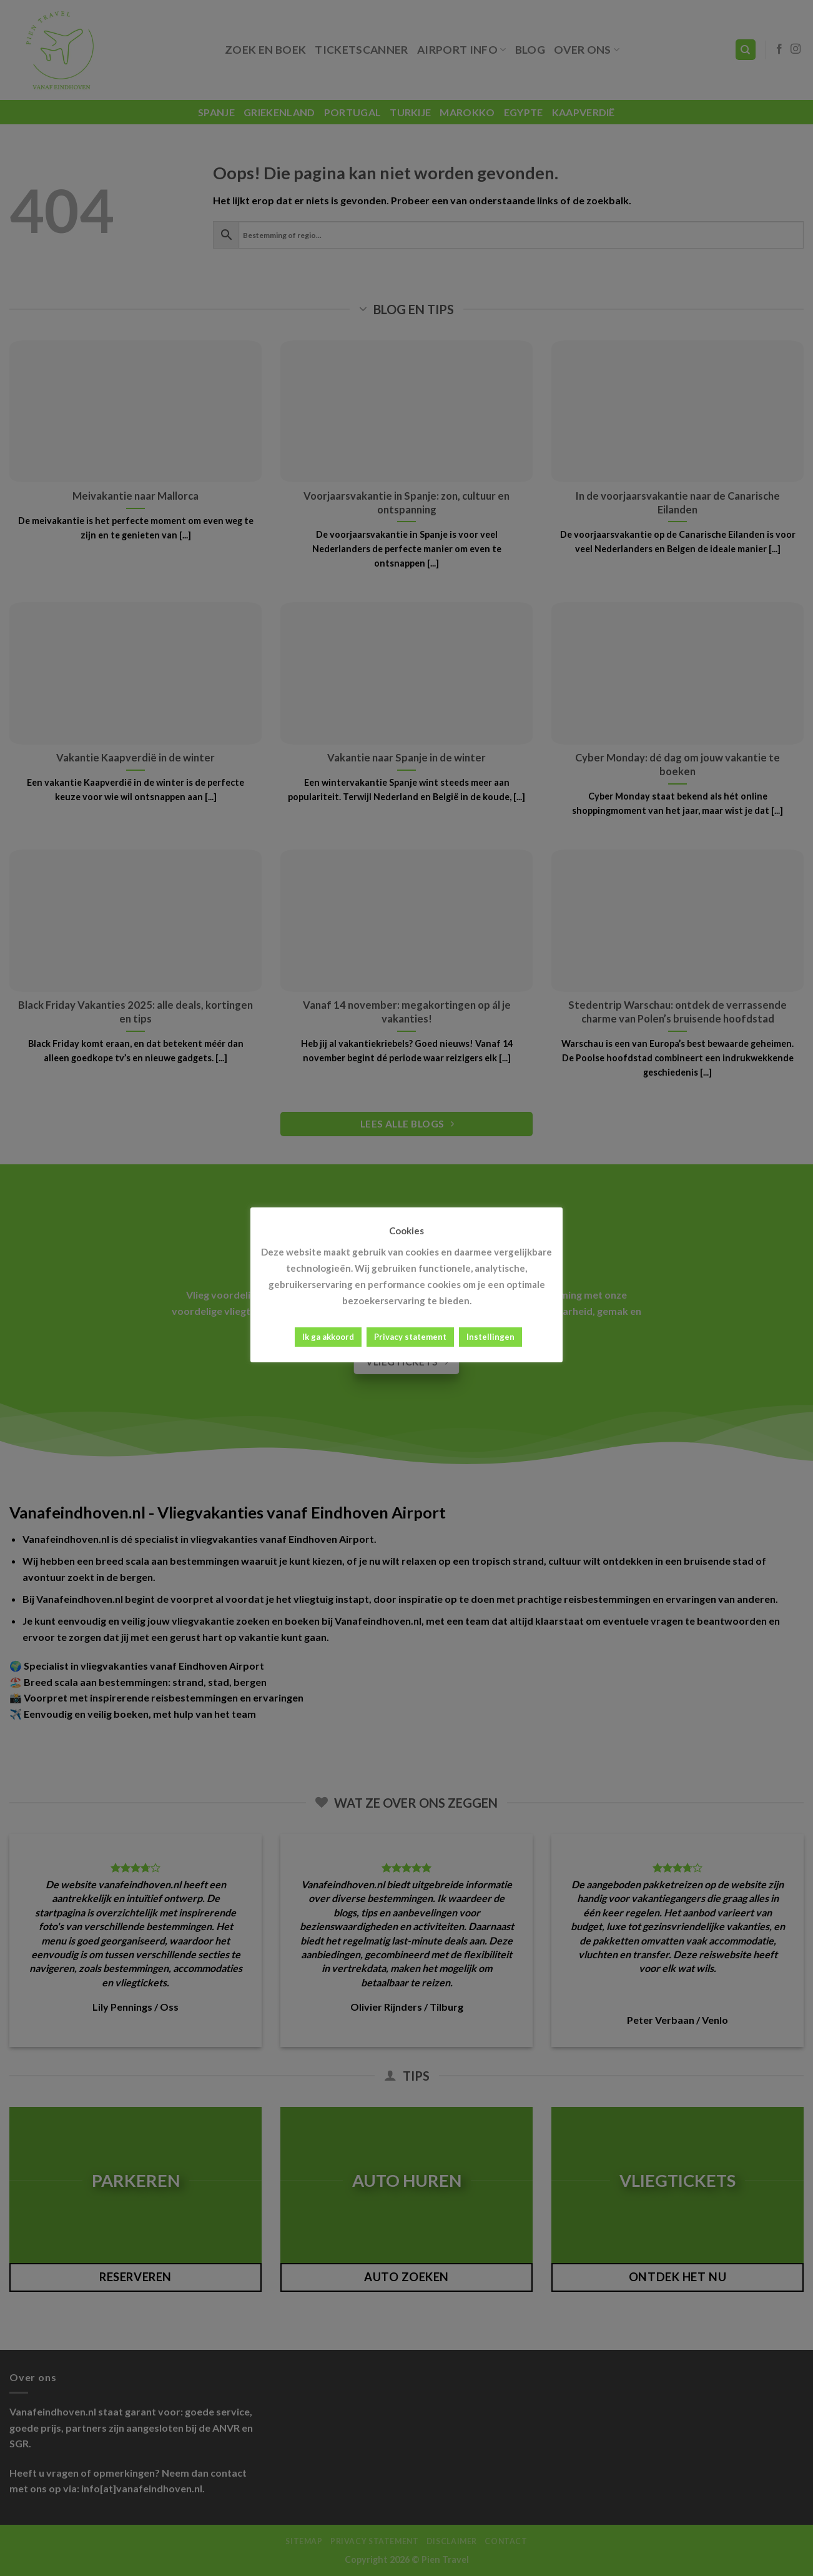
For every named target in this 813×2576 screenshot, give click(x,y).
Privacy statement (410, 1337)
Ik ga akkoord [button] (328, 1337)
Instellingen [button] (490, 1337)
